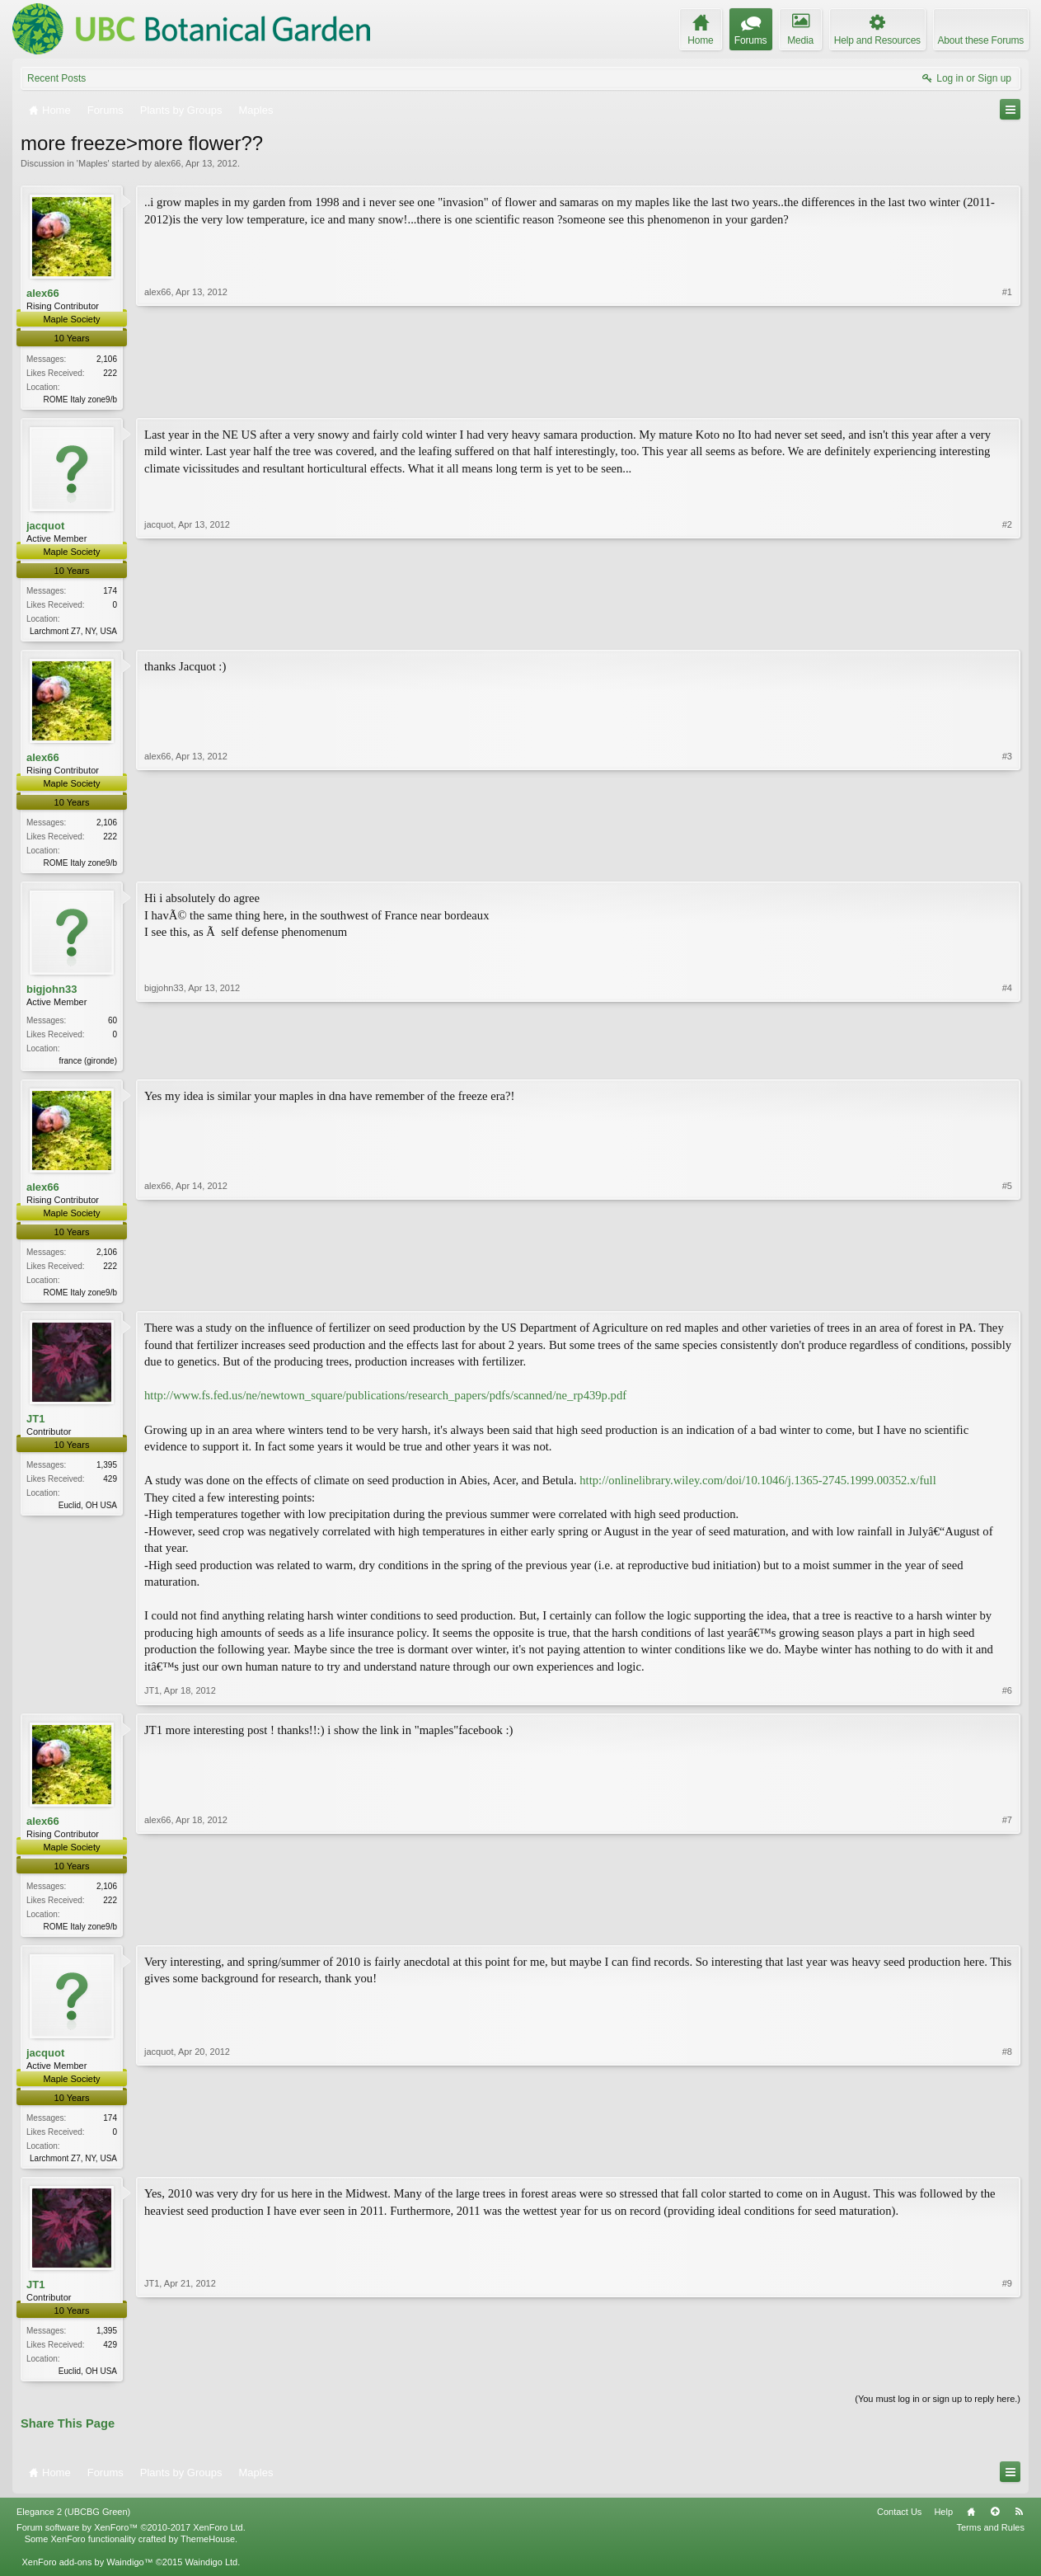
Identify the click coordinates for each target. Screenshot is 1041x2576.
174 (110, 592)
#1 (1007, 397)
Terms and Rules (990, 2540)
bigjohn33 (51, 994)
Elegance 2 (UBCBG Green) (73, 2524)
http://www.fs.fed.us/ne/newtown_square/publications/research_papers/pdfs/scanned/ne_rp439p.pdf (385, 1403)
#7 (1007, 1932)
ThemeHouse (208, 2551)
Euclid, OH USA (88, 1513)
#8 (1007, 2165)
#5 (1007, 1297)
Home (971, 2524)
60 (112, 1025)
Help (943, 2524)
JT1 (35, 1427)
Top (995, 2524)
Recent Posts (56, 78)
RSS (1019, 2524)
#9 (1007, 2380)
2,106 (106, 359)
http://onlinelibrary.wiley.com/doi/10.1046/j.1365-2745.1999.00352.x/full (757, 1487)
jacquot (45, 526)
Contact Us (899, 2524)
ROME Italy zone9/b (80, 399)
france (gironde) (88, 1065)
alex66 (167, 163)
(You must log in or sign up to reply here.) (937, 2411)
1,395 (106, 1473)
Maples (92, 163)
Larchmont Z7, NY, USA (73, 632)
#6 (1007, 1699)
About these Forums (981, 40)
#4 (1007, 1064)
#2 (1007, 630)
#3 (1007, 863)
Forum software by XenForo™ (131, 2540)
